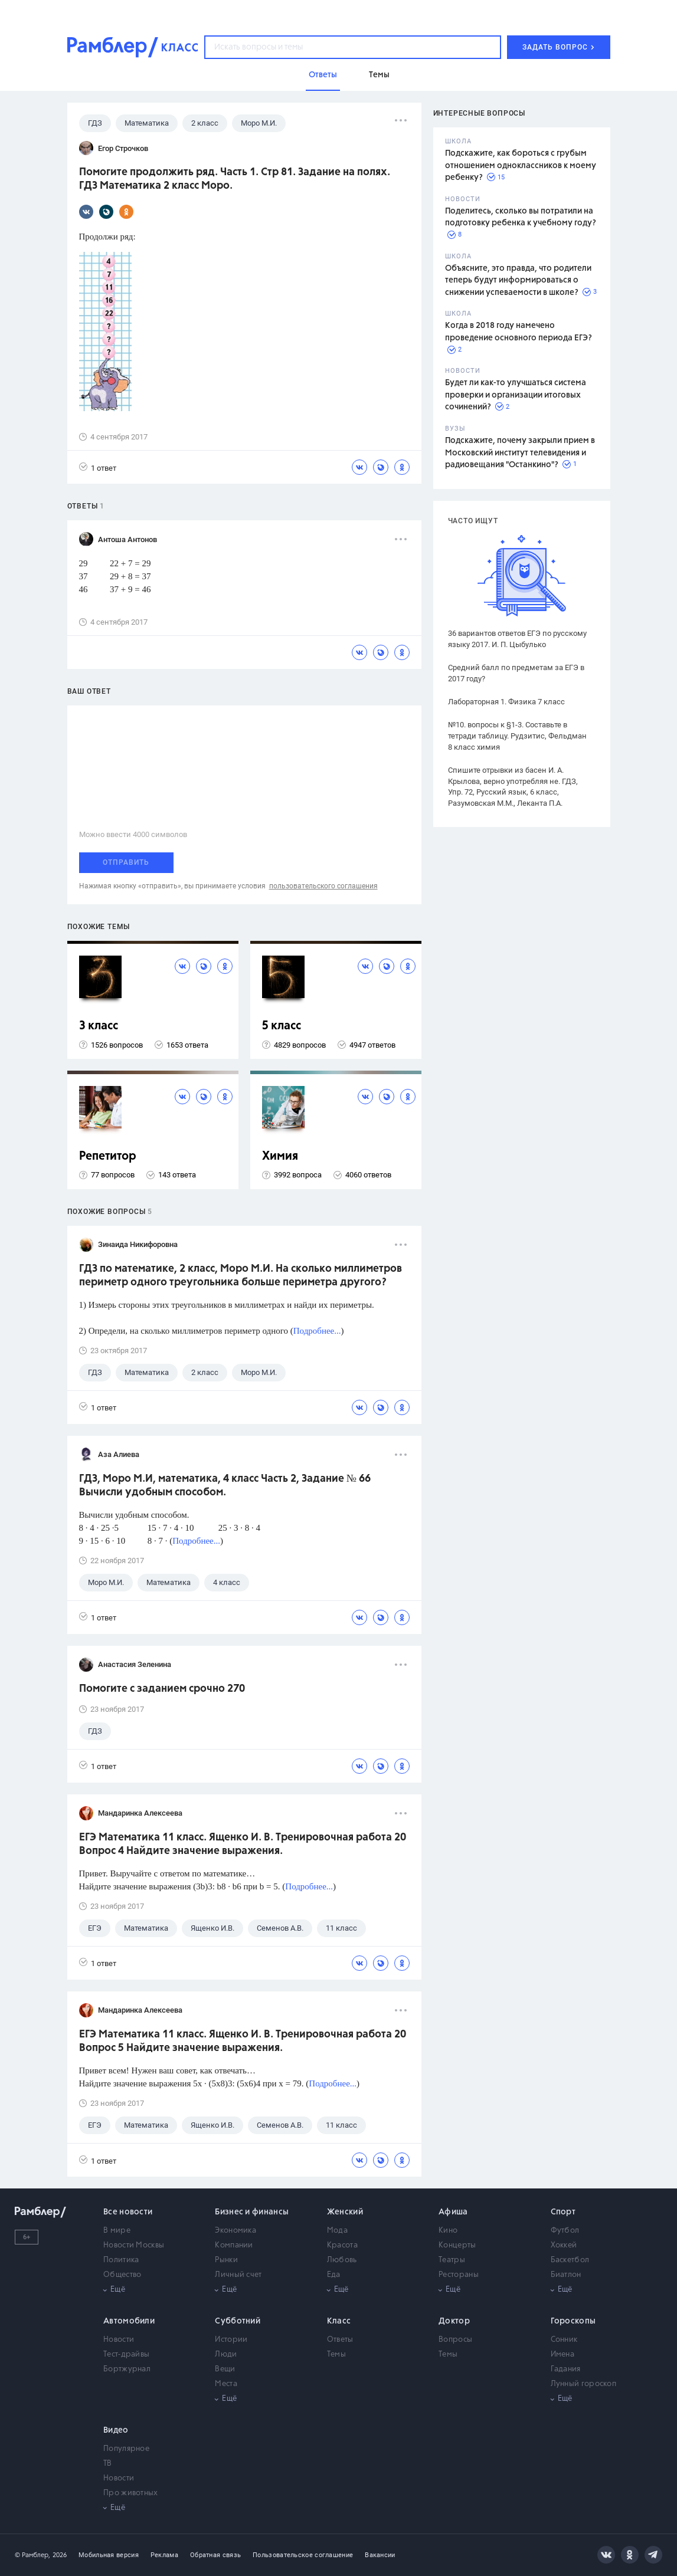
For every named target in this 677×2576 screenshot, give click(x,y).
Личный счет (238, 2275)
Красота (342, 2245)
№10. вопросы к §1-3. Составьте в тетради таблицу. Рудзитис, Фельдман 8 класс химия (517, 736)
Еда (334, 2275)
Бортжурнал (127, 2369)
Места (226, 2384)
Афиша (453, 2212)
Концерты (457, 2245)
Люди (226, 2354)
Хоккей (564, 2245)
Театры (452, 2260)
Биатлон (566, 2275)
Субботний (237, 2321)
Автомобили (129, 2321)
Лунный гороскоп (584, 2384)
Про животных (130, 2493)
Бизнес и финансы (252, 2212)
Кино (448, 2230)
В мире (116, 2230)
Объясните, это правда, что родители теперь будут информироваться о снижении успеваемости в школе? (518, 280)
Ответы (340, 2340)
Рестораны (459, 2275)
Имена (563, 2354)
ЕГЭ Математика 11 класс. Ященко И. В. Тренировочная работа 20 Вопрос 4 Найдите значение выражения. (242, 1844)
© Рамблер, (32, 2555)
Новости (118, 2340)
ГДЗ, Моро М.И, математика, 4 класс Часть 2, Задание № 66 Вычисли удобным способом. (225, 1486)
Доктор (454, 2321)
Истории (231, 2340)
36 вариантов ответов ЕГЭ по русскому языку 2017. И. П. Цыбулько (517, 639)
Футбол (565, 2230)
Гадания (566, 2369)
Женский (345, 2212)
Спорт (563, 2212)
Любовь (342, 2260)
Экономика (235, 2230)
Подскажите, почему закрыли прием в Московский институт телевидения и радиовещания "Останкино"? (520, 453)
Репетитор (107, 1156)
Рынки (226, 2260)
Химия (280, 1156)
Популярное (126, 2449)
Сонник (564, 2340)
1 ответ (97, 467)
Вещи (225, 2369)
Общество (122, 2275)
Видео (116, 2430)
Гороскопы (573, 2321)
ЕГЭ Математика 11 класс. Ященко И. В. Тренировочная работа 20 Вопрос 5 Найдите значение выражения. (242, 2041)
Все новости (127, 2212)
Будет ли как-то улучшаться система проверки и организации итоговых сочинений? (515, 395)
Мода (337, 2230)
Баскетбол (570, 2260)
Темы (336, 2354)
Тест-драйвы (126, 2354)
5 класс (281, 1026)
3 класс (98, 1026)
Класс (339, 2321)
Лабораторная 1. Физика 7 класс (506, 701)
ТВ (107, 2463)
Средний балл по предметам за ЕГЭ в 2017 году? (516, 673)
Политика (121, 2260)
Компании (234, 2245)
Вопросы (455, 2340)
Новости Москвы (133, 2245)
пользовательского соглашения (323, 886)
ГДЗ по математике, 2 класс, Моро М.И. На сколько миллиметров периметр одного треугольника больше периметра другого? (240, 1276)
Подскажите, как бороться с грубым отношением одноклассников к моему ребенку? (520, 165)
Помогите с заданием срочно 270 (162, 1689)
